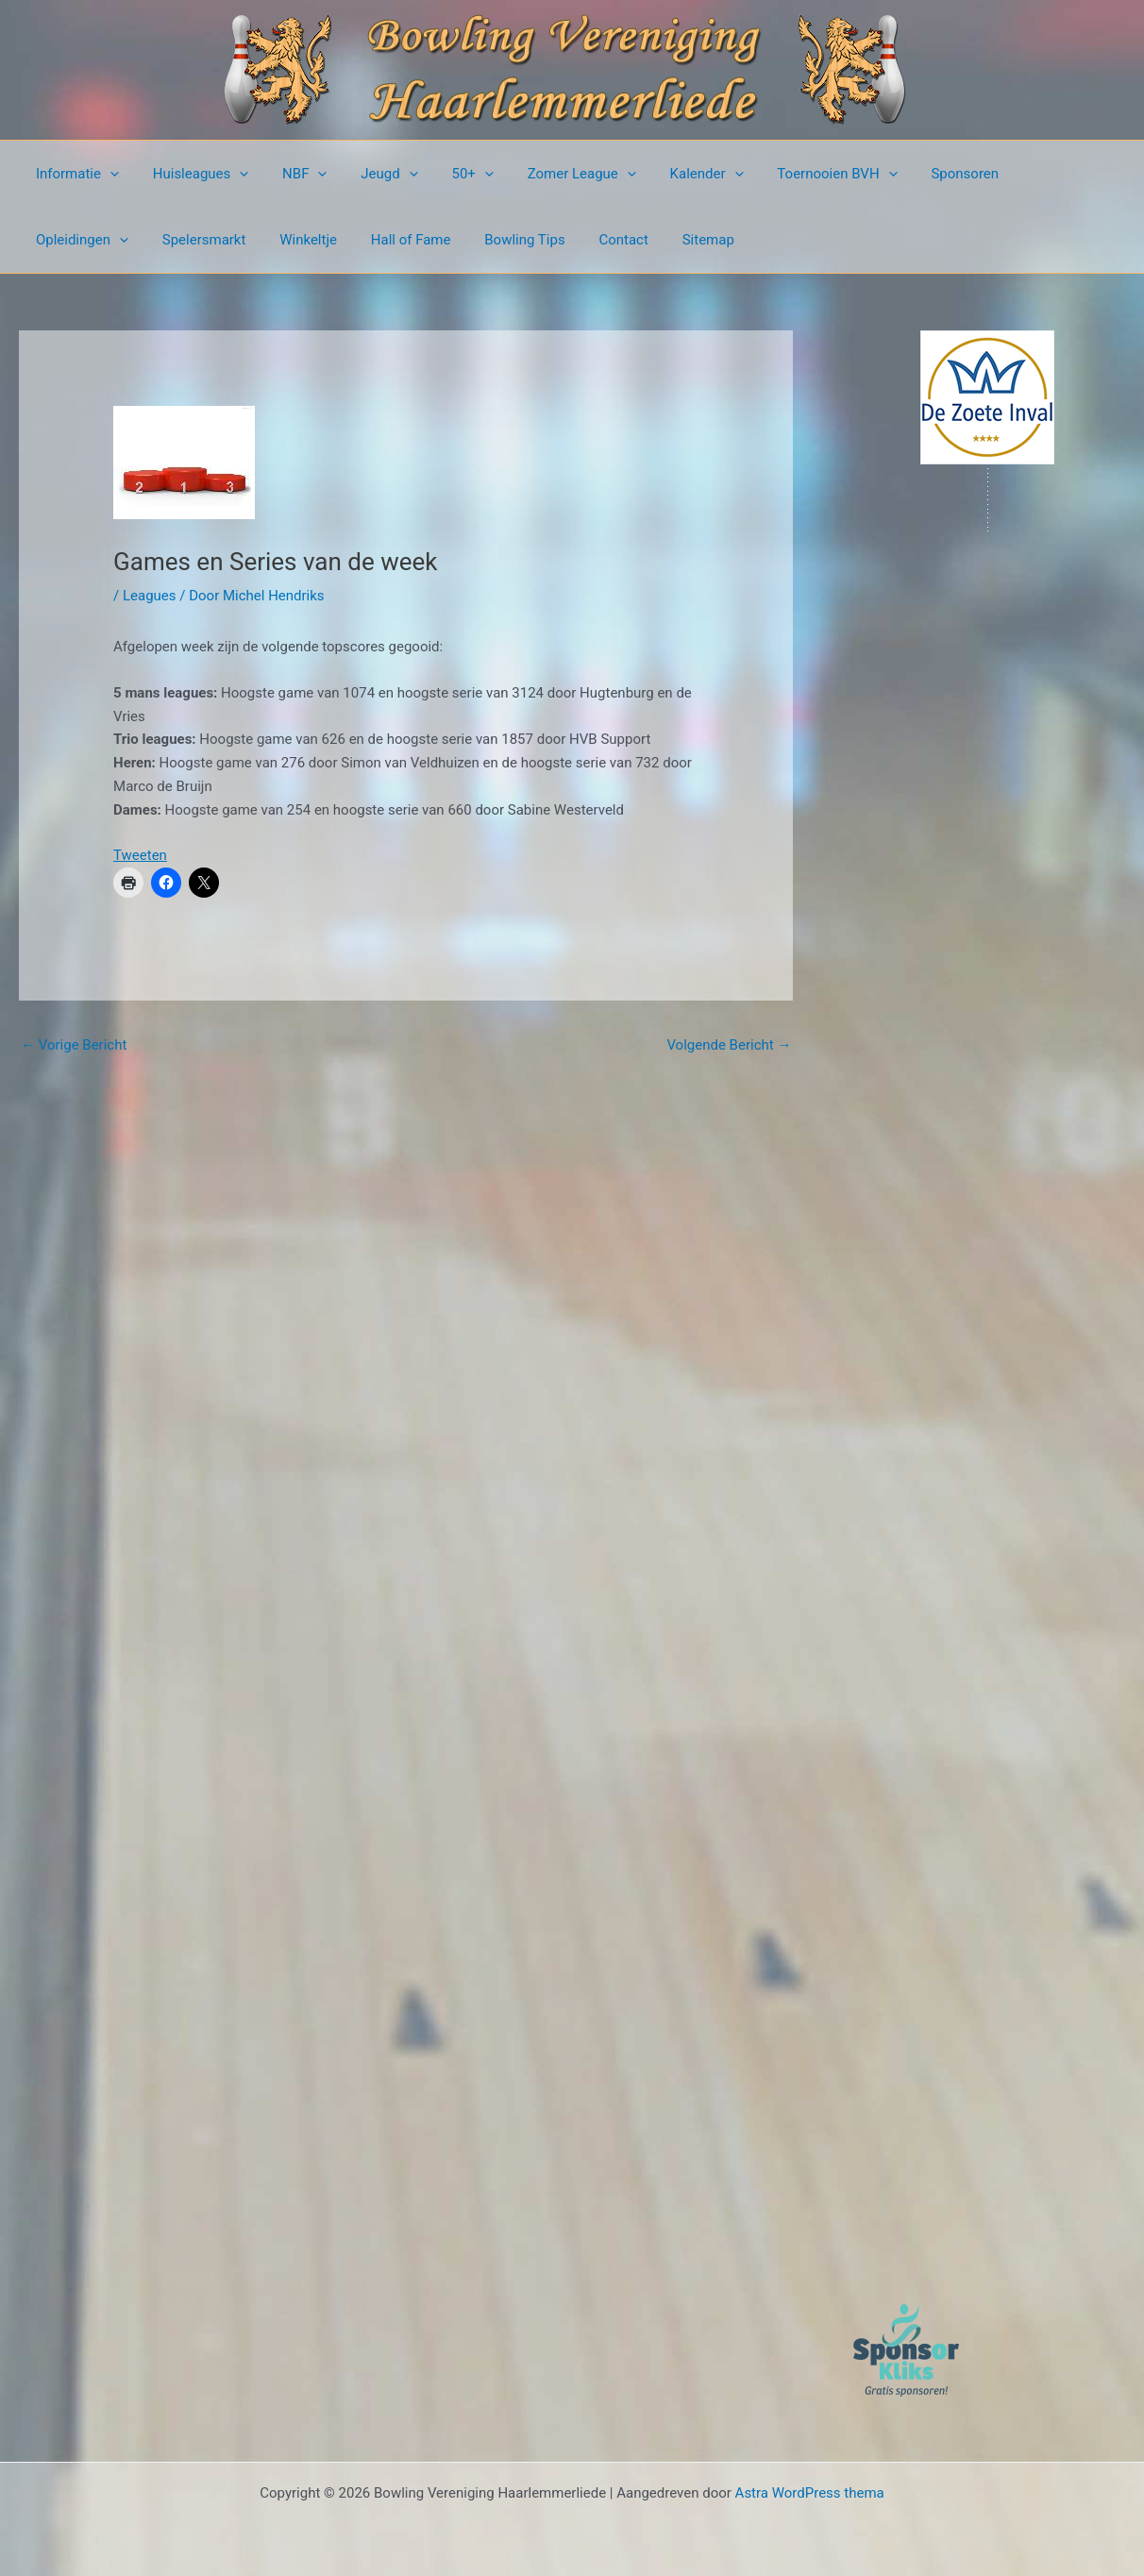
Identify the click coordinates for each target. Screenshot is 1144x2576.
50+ (447, 174)
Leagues (150, 595)
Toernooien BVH (796, 174)
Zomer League (551, 174)
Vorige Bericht (73, 1044)
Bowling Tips (379, 239)
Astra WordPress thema (809, 2492)
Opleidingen (1027, 174)
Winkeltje (174, 239)
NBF (291, 174)
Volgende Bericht (728, 1044)
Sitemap (552, 239)
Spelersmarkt (75, 239)
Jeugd (370, 174)
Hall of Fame (270, 239)
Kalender (671, 174)
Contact (471, 239)
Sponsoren (918, 173)
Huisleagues (192, 174)
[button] (107, 174)
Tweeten (140, 855)
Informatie (74, 174)
